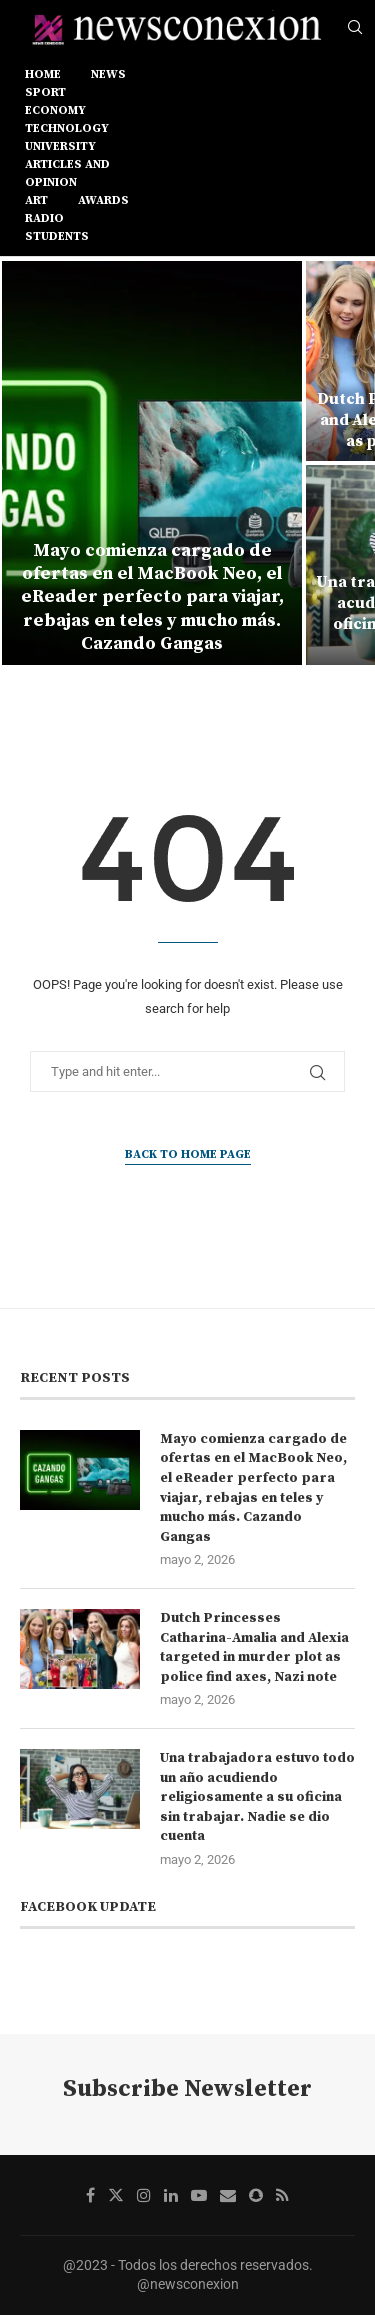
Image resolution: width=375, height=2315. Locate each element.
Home (43, 74)
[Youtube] (199, 2195)
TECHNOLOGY (67, 128)
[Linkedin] (171, 2195)
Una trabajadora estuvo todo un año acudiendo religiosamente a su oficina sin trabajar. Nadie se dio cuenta (257, 1797)
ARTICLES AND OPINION (67, 173)
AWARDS (103, 200)
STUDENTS (57, 236)
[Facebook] (90, 2195)
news (108, 74)
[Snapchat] (256, 2195)
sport (45, 92)
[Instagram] (144, 2195)
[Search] (355, 28)
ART (36, 200)
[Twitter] (116, 2195)
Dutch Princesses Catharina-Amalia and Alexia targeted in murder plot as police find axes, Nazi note (254, 1647)
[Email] (228, 2195)
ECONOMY (55, 110)
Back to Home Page (188, 1154)
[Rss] (282, 2195)
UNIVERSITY (60, 146)
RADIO (44, 218)
